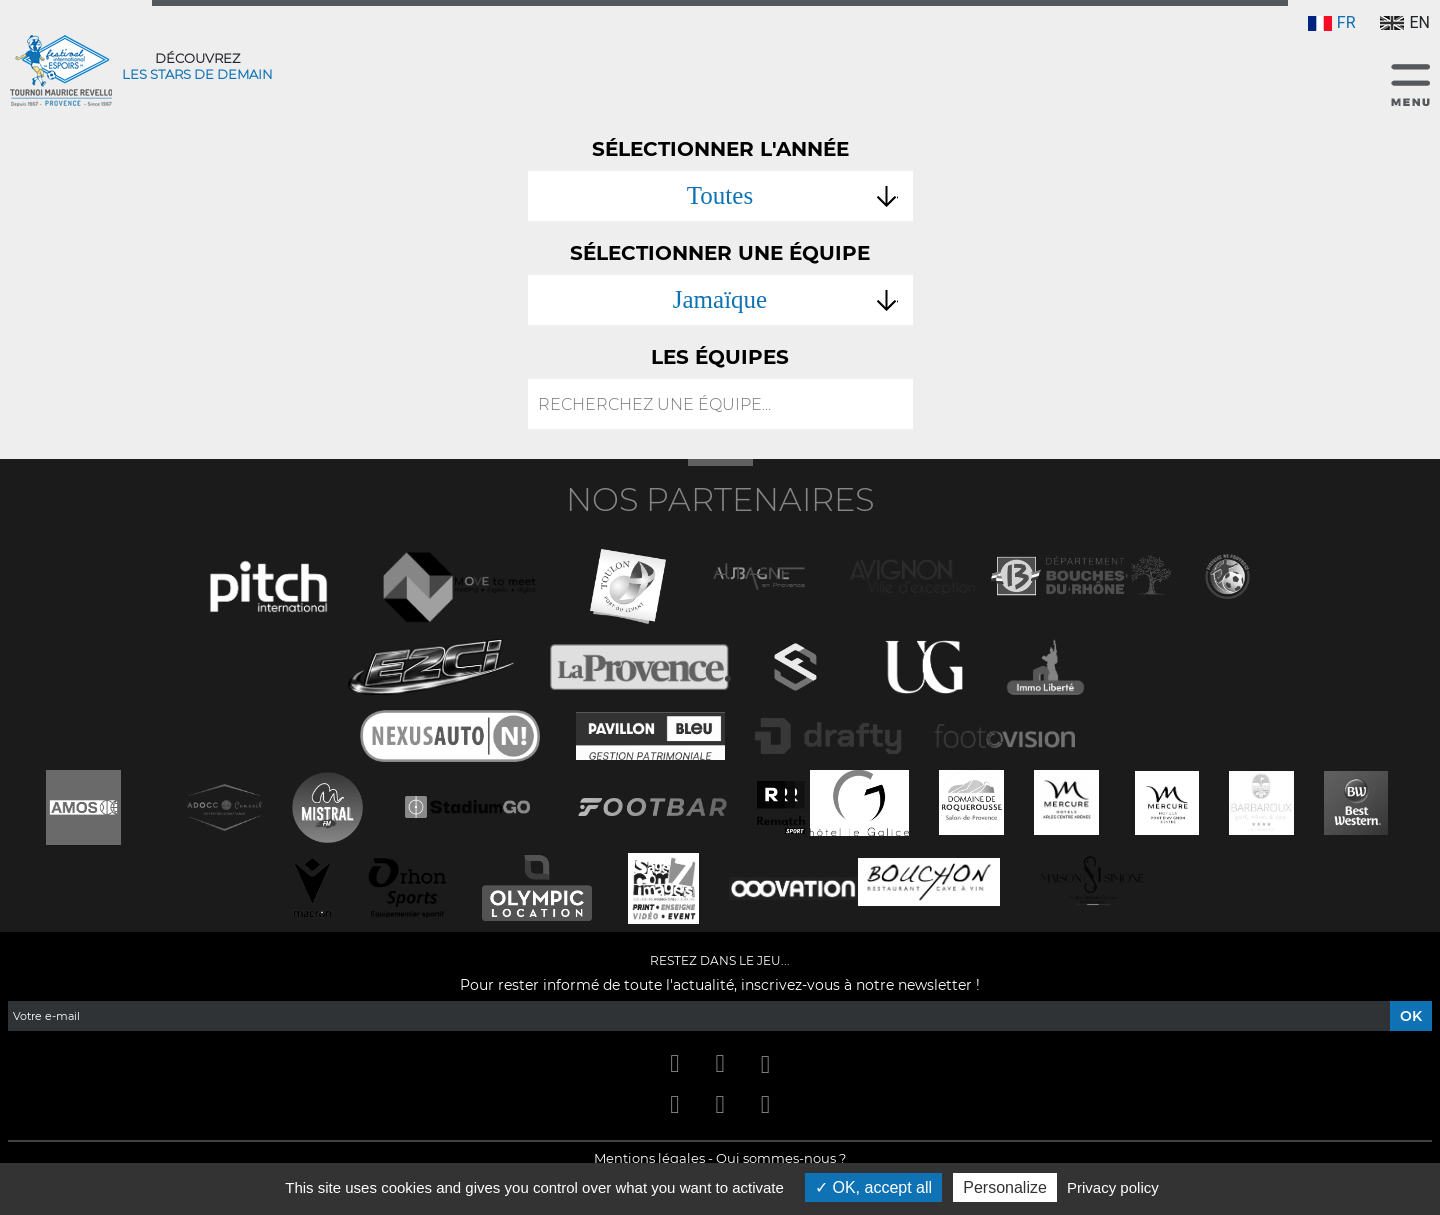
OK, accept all (873, 1187)
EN (1405, 22)
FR (1332, 22)
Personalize (1005, 1187)
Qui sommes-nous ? (781, 1158)
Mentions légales (649, 1158)
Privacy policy (1113, 1187)
